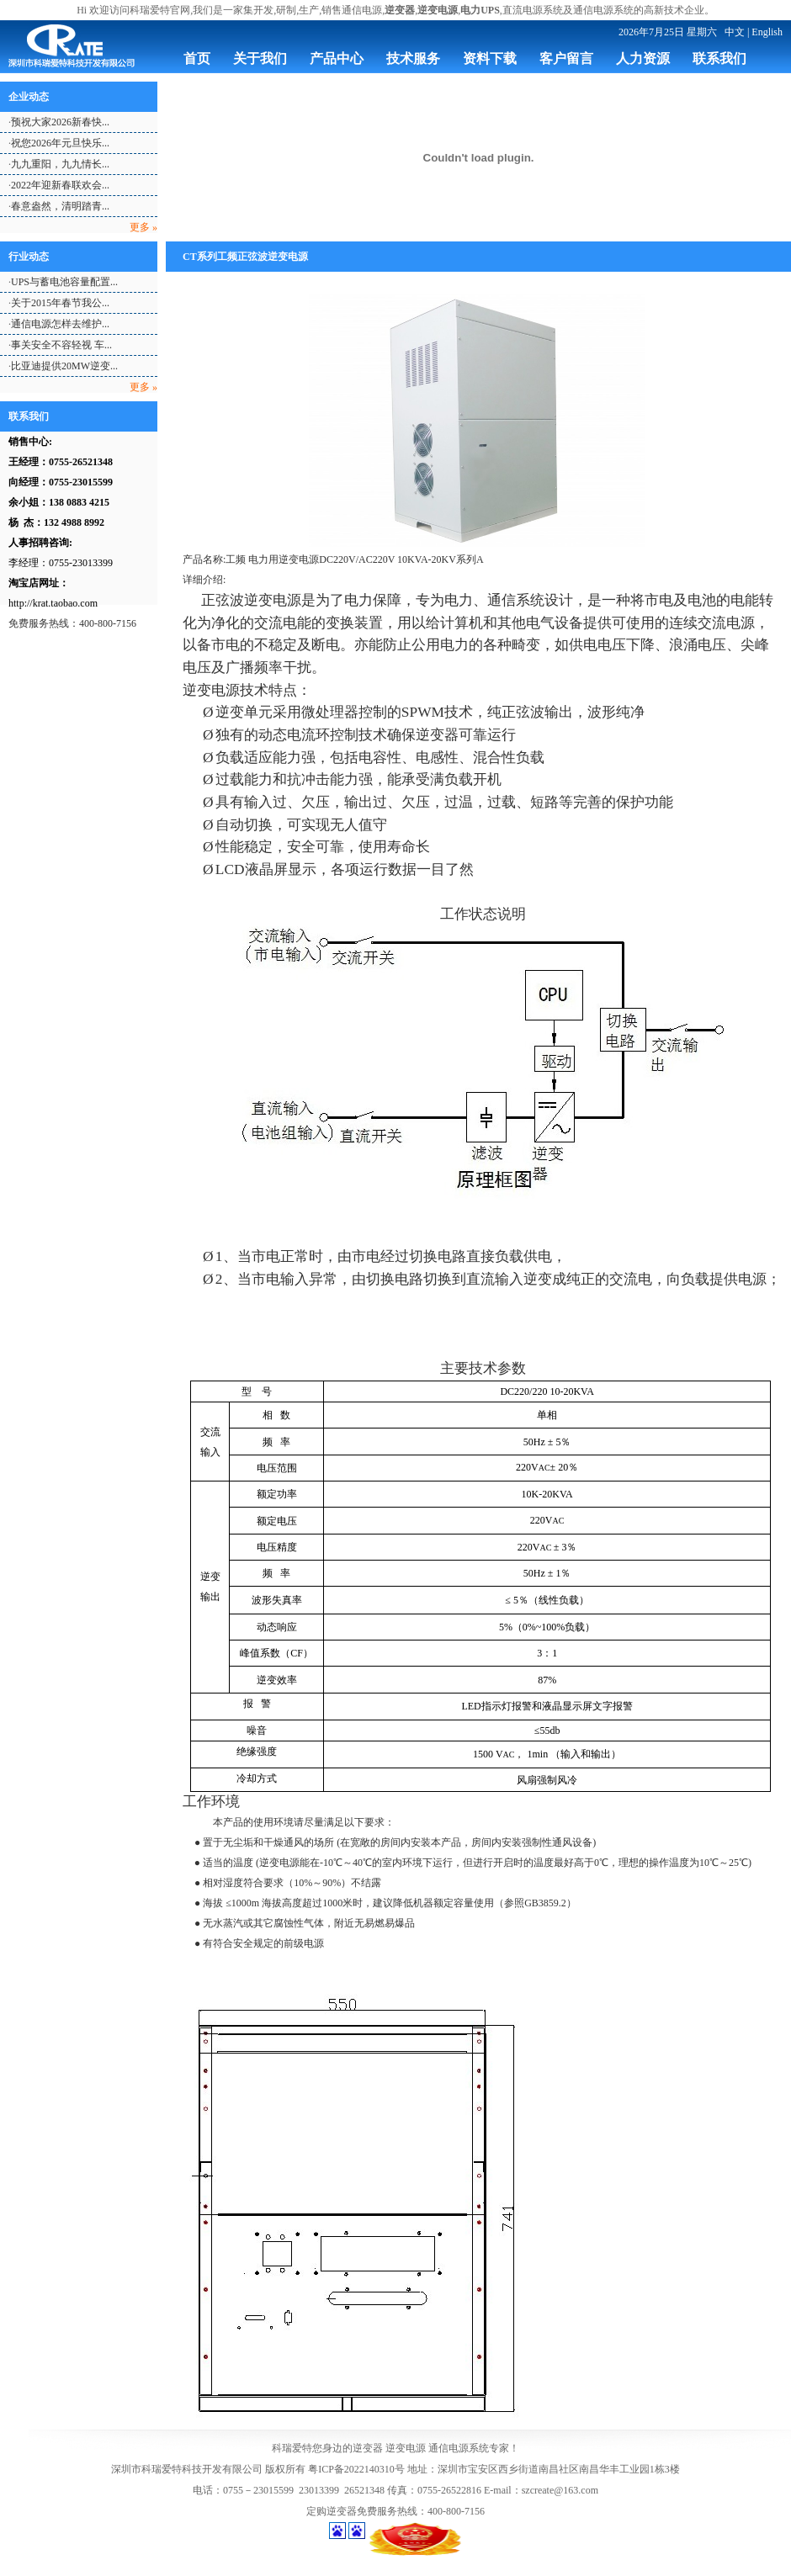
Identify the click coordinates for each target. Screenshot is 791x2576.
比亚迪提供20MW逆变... (64, 366)
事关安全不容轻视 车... (61, 345)
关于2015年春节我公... (60, 303)
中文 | (737, 32)
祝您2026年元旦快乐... (60, 143)
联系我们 (28, 416)
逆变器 (368, 2448)
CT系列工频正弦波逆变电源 (245, 256)
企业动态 (28, 97)
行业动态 (28, 256)
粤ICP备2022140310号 (356, 2469)
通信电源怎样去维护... (60, 324)
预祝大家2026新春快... (60, 122)
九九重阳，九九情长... (60, 164)
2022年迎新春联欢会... (60, 185)
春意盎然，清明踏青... (60, 206)
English (767, 32)
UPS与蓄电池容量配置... (64, 282)
